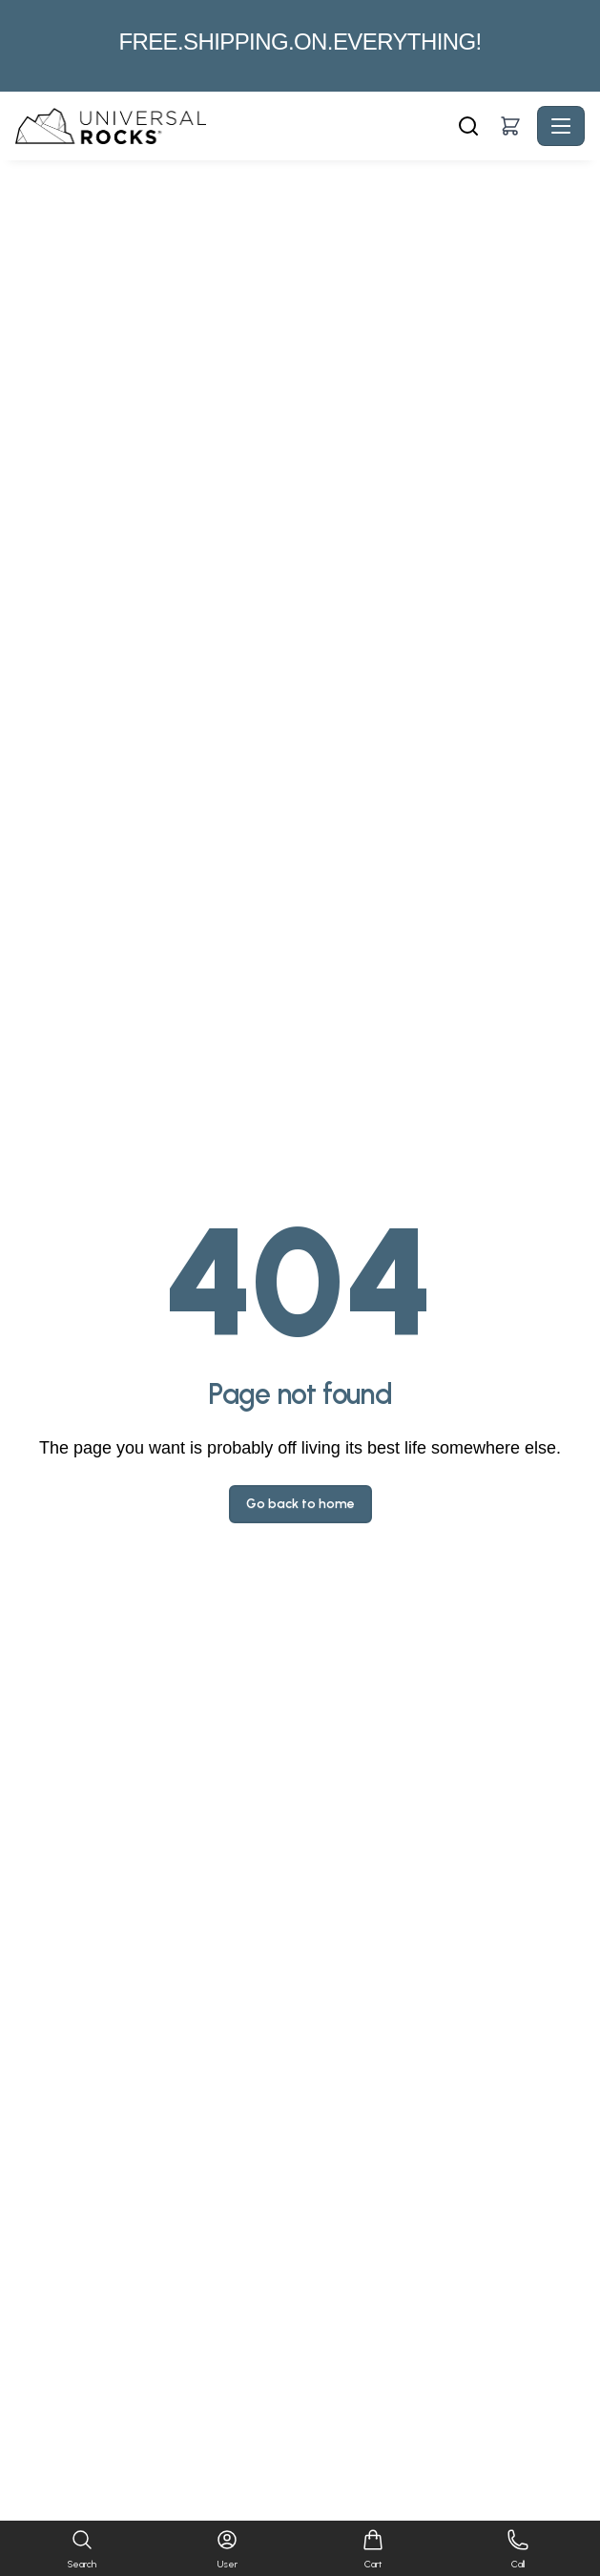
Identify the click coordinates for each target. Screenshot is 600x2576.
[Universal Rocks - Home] (234, 125)
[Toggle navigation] (561, 126)
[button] (510, 126)
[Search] (468, 126)
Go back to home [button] (300, 1504)
